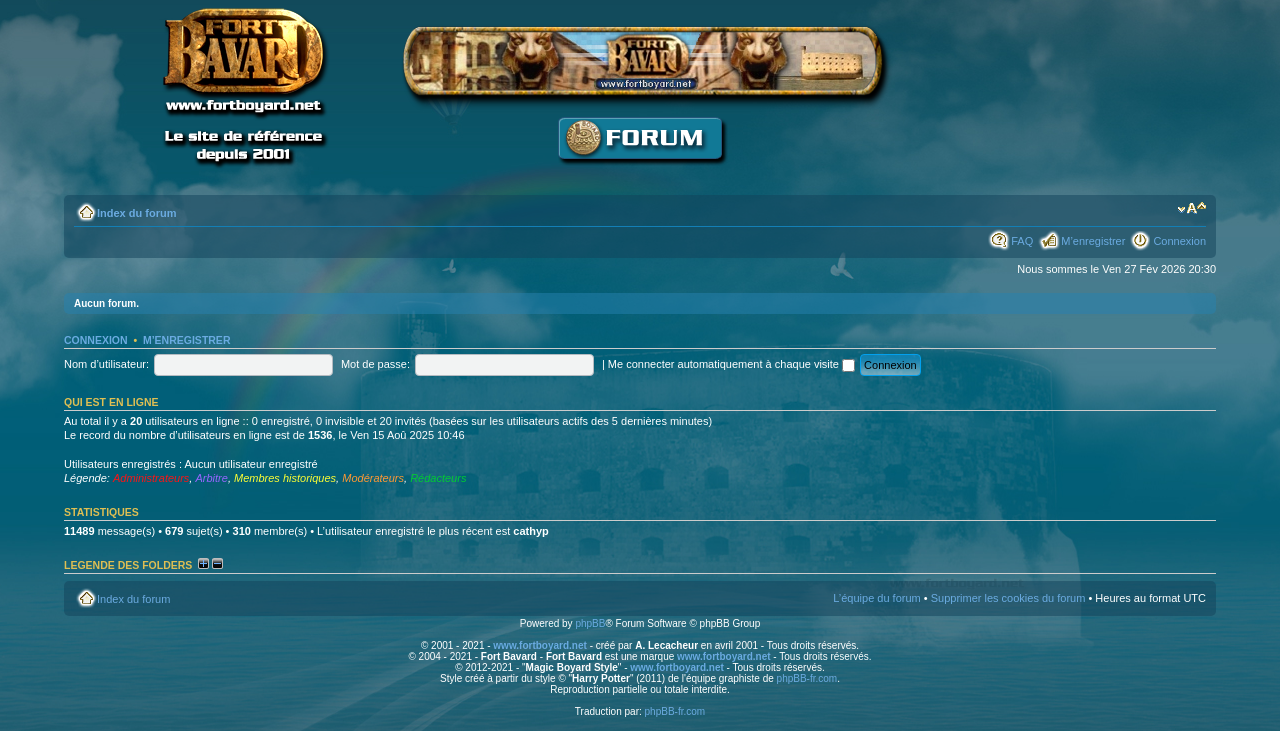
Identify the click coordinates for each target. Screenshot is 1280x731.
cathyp (530, 531)
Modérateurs (373, 478)
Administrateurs (151, 478)
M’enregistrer (1093, 241)
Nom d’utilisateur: (106, 364)
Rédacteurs (438, 478)
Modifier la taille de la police (1191, 209)
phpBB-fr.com (807, 678)
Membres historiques (285, 478)
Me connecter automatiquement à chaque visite (731, 364)
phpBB (590, 623)
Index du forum (136, 213)
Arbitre (211, 478)
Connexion (1179, 241)
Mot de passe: (375, 364)
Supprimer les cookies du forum (1008, 598)
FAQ (1022, 241)
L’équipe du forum (876, 598)
